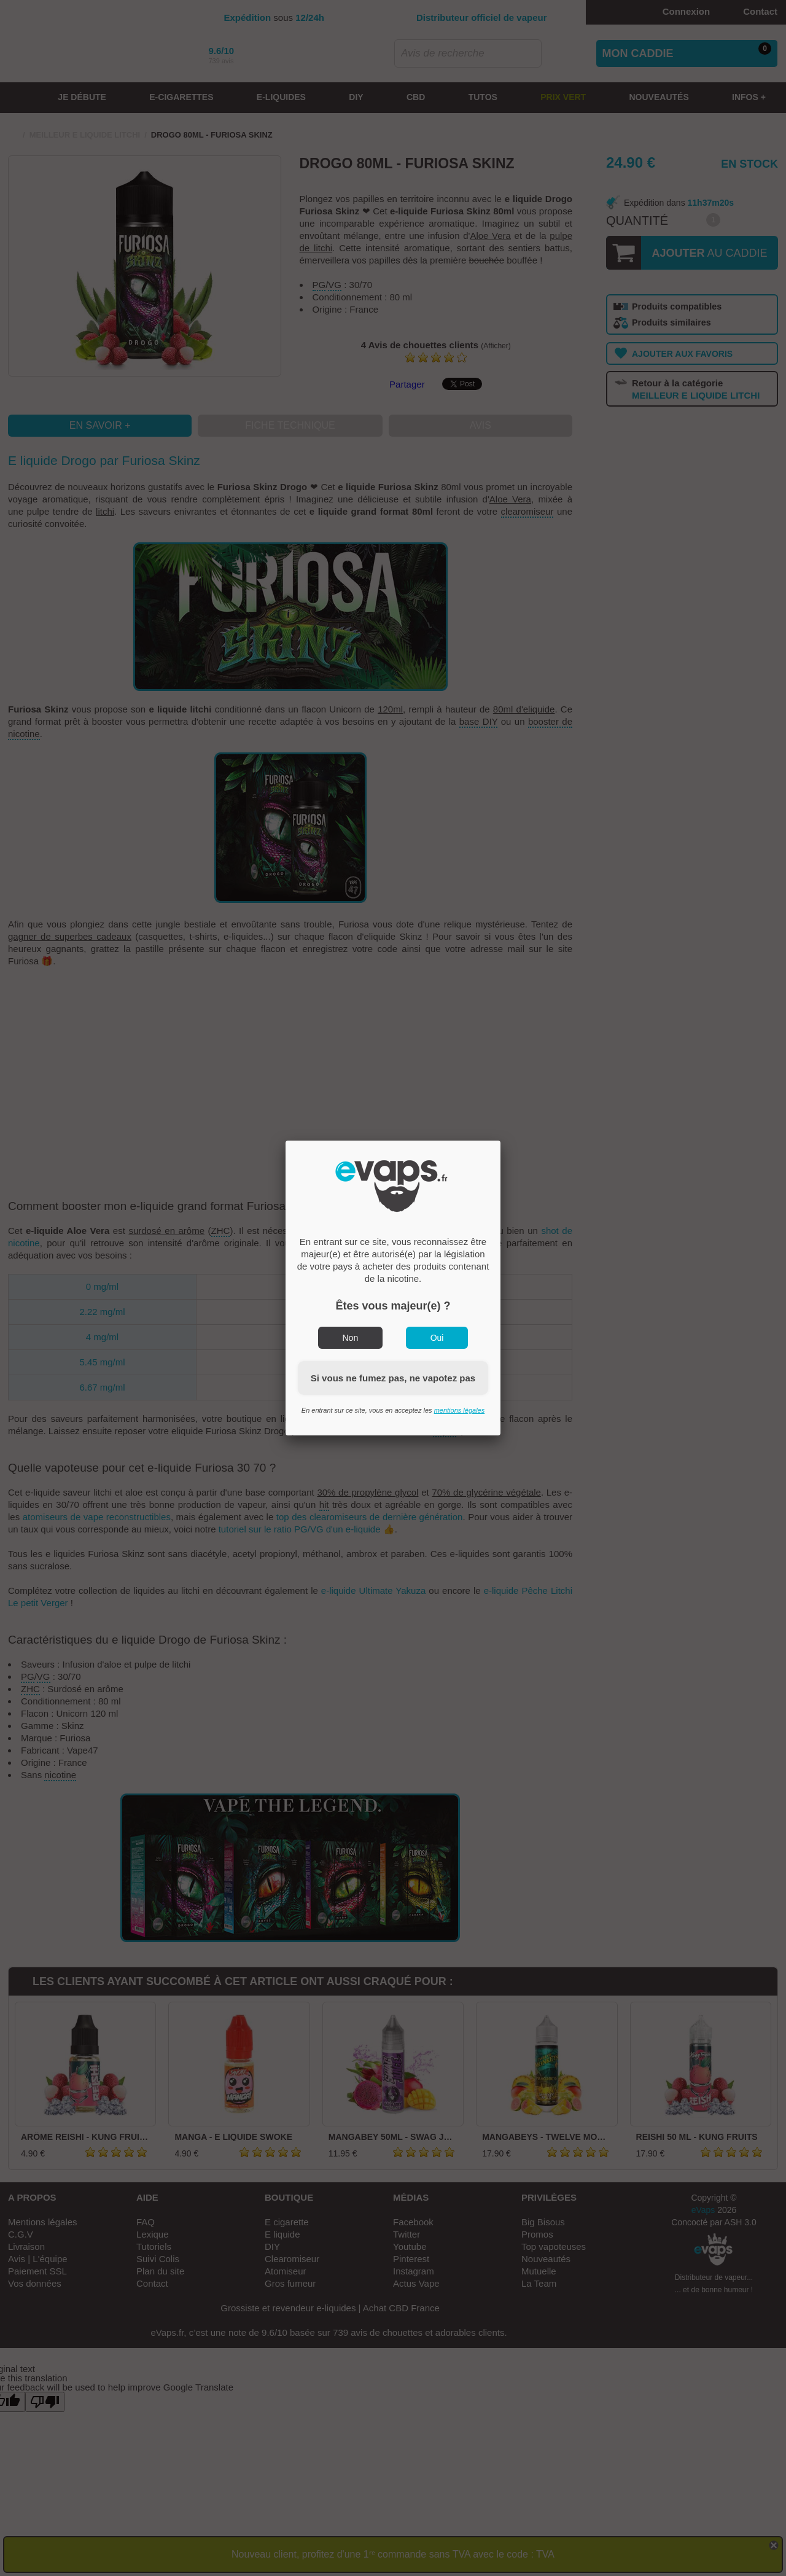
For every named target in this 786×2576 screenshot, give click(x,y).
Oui (437, 1338)
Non (351, 1338)
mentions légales (459, 1410)
